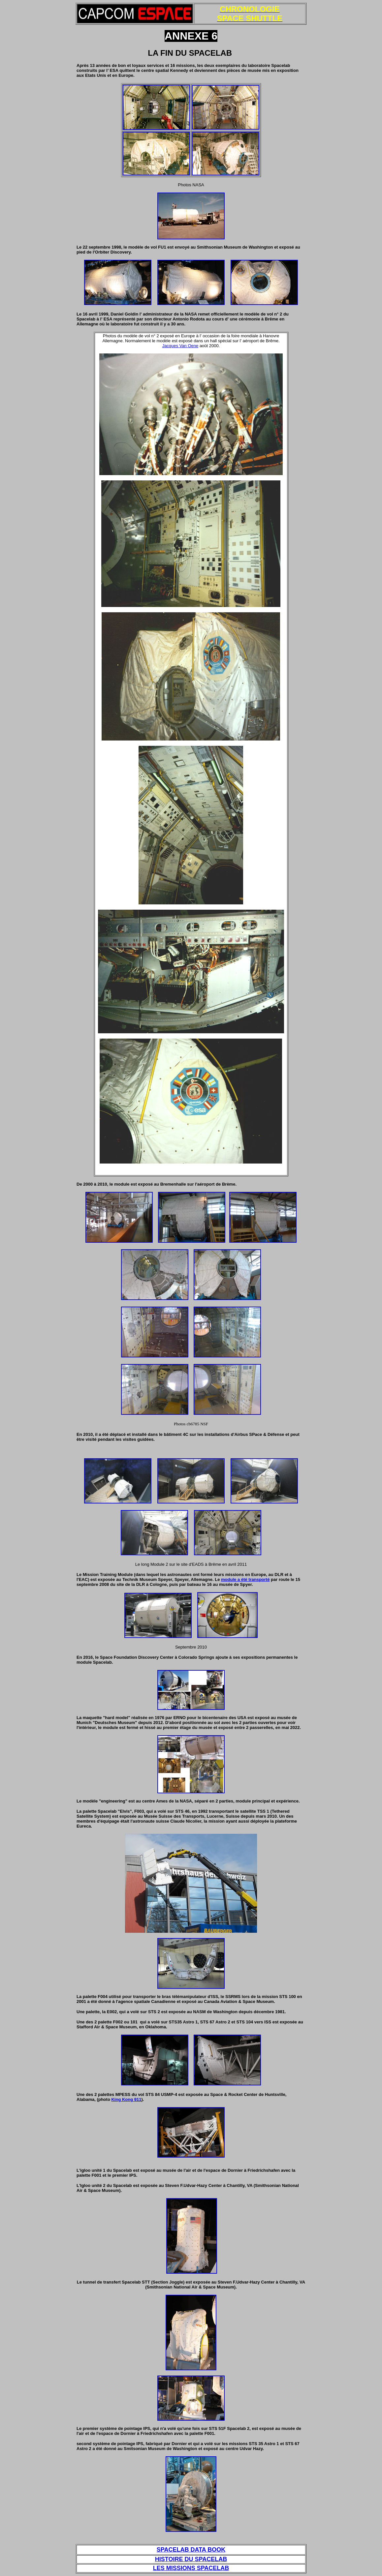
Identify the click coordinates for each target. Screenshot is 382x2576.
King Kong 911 (126, 2099)
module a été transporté (245, 1579)
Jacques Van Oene (180, 345)
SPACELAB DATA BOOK (191, 2549)
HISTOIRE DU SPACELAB (191, 2559)
